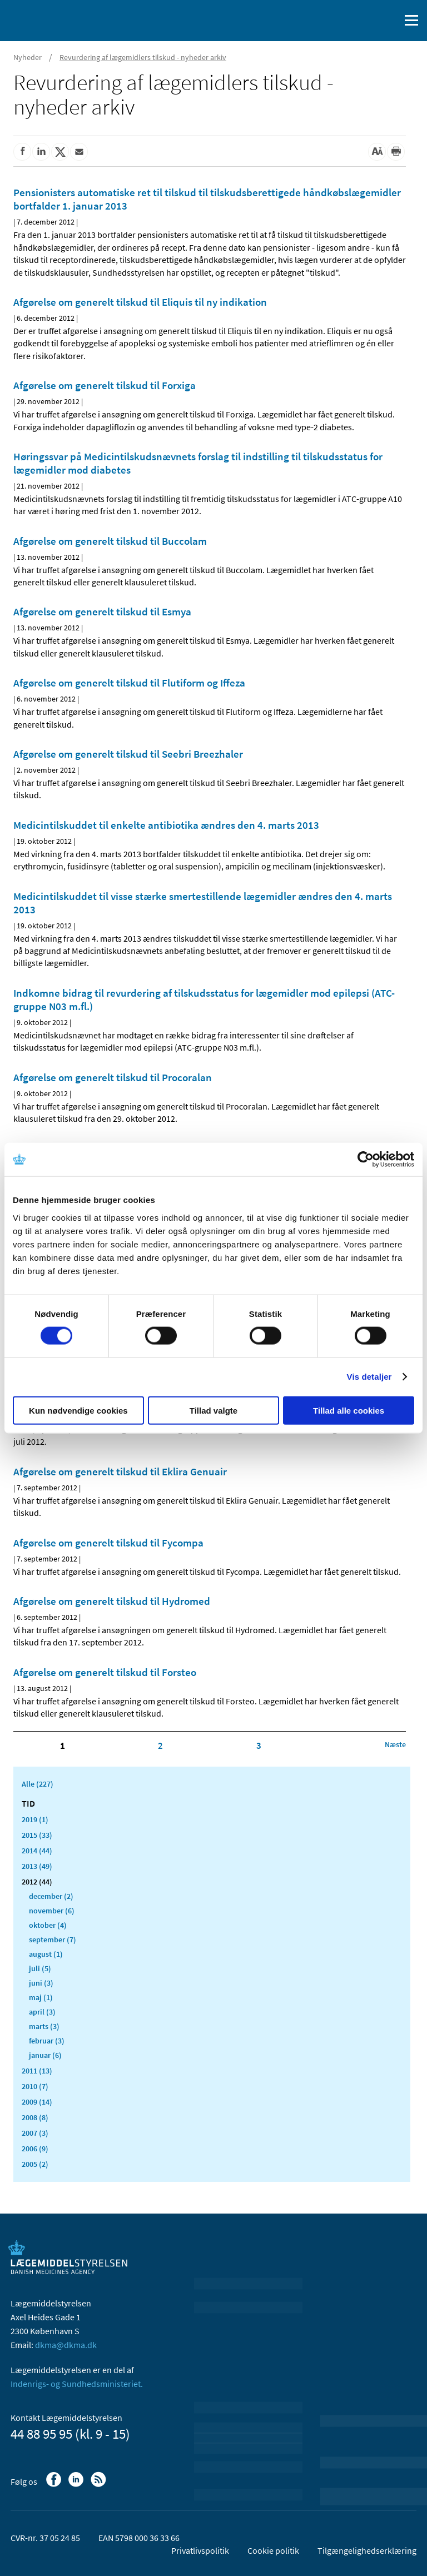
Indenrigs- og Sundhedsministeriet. (77, 2383)
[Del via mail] (79, 152)
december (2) (51, 1896)
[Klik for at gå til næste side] (395, 1744)
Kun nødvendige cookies (78, 1410)
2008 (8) (35, 2117)
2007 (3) (35, 2133)
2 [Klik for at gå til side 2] (160, 1745)
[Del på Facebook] (22, 152)
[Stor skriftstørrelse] (377, 152)
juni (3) (41, 1983)
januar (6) (45, 2055)
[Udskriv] (396, 152)
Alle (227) (37, 1784)
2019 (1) (35, 1819)
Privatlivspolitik (200, 2550)
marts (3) (44, 2026)
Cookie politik (273, 2550)
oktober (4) (48, 1925)
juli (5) (40, 1968)
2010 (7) (35, 2086)
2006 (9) (35, 2149)
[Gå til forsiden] (55, 19)
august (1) (46, 1954)
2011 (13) (37, 2071)
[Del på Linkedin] (41, 152)
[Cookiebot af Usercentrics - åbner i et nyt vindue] (365, 1159)
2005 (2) (35, 2164)
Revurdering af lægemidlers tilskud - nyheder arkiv (142, 57)
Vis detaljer (369, 1376)
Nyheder (27, 57)
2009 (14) (37, 2102)
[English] (363, 20)
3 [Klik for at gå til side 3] (258, 1745)
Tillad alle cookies (348, 1410)
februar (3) (46, 2041)
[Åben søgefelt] (389, 20)
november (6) (52, 1911)
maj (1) (41, 1997)
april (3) (42, 2012)
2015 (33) (37, 1835)
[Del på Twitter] (60, 152)
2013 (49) (37, 1866)
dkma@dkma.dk (66, 2344)
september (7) (52, 1940)
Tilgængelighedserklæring (366, 2550)
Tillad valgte (213, 1410)
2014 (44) (37, 1851)
